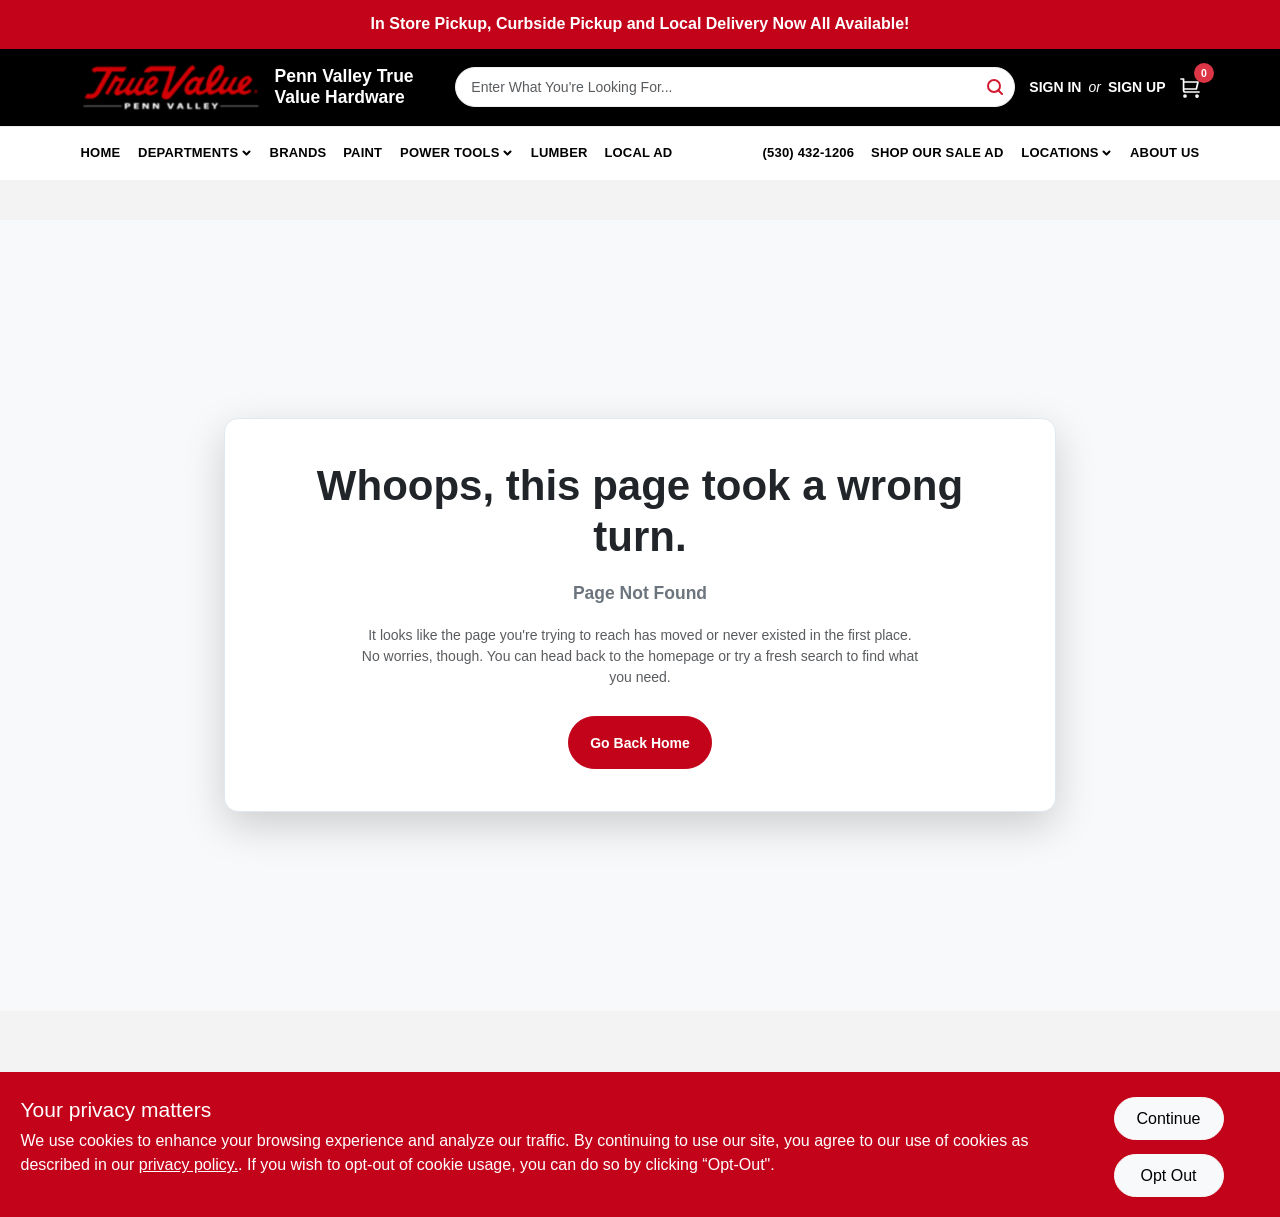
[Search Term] (735, 87)
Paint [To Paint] (362, 152)
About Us (1165, 152)
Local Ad (638, 152)
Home (101, 152)
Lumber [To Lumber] (559, 152)
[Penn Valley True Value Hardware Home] (171, 87)
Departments (188, 152)
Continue (1168, 1118)
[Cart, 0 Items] (1190, 87)
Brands (298, 152)
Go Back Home (640, 743)
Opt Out (1168, 1175)
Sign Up (1137, 87)
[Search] (996, 85)
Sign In (1055, 87)
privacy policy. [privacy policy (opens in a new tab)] (188, 1164)
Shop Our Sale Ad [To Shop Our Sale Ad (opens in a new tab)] (937, 152)
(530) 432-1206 (809, 152)
